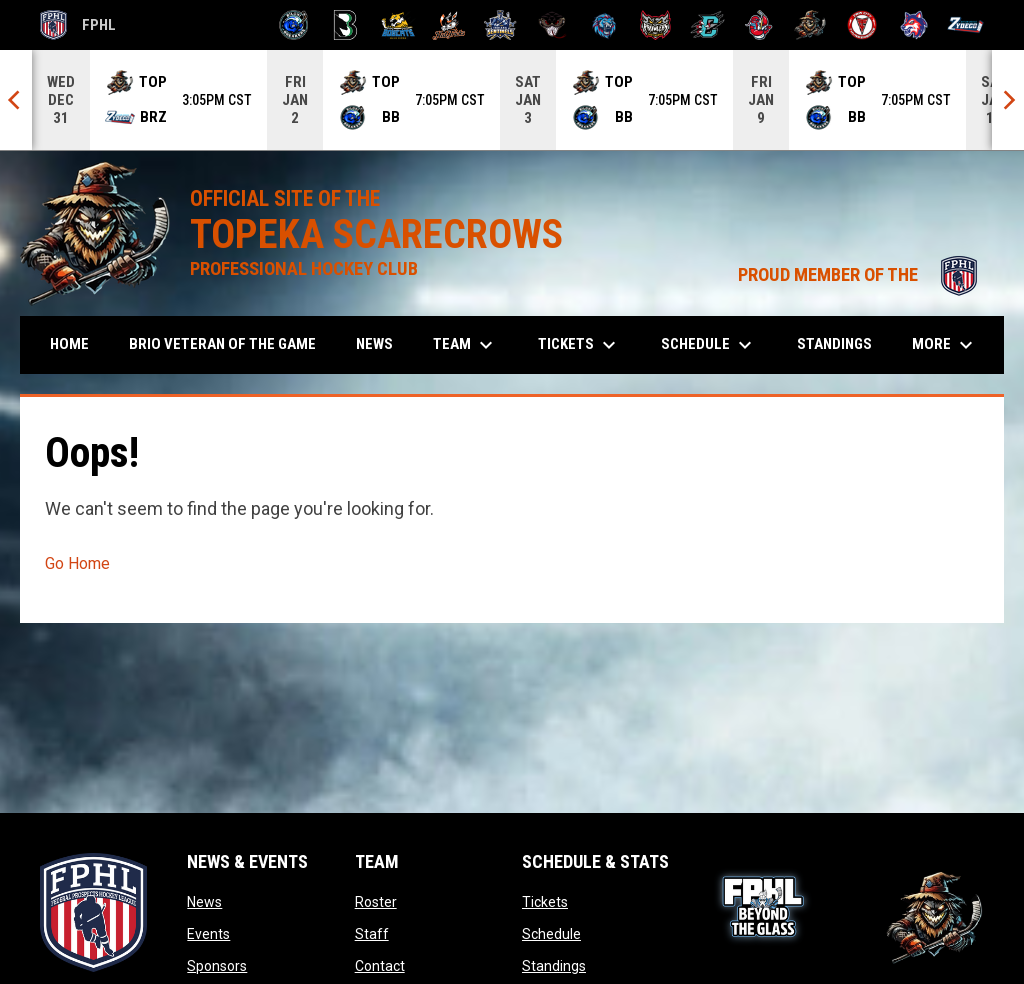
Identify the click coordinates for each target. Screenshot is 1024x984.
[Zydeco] (965, 25)
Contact (380, 966)
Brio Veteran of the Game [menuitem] (222, 344)
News (204, 902)
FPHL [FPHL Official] (78, 25)
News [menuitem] (374, 344)
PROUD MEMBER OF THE (861, 275)
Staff (372, 934)
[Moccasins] (552, 25)
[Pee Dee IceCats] (604, 25)
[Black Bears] (345, 25)
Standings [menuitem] (834, 344)
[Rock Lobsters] (759, 25)
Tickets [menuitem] (579, 345)
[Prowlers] (655, 25)
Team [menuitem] (465, 345)
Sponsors (217, 966)
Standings (554, 966)
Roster (376, 902)
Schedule (551, 934)
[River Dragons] (707, 25)
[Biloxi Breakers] (294, 25)
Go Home (77, 563)
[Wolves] (914, 25)
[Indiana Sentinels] (500, 25)
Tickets (545, 902)
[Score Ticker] (512, 100)
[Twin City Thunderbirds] (862, 25)
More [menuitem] (945, 345)
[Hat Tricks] (449, 25)
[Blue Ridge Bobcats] (397, 25)
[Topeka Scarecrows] (810, 25)
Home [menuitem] (69, 344)
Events (208, 934)
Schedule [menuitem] (709, 345)
